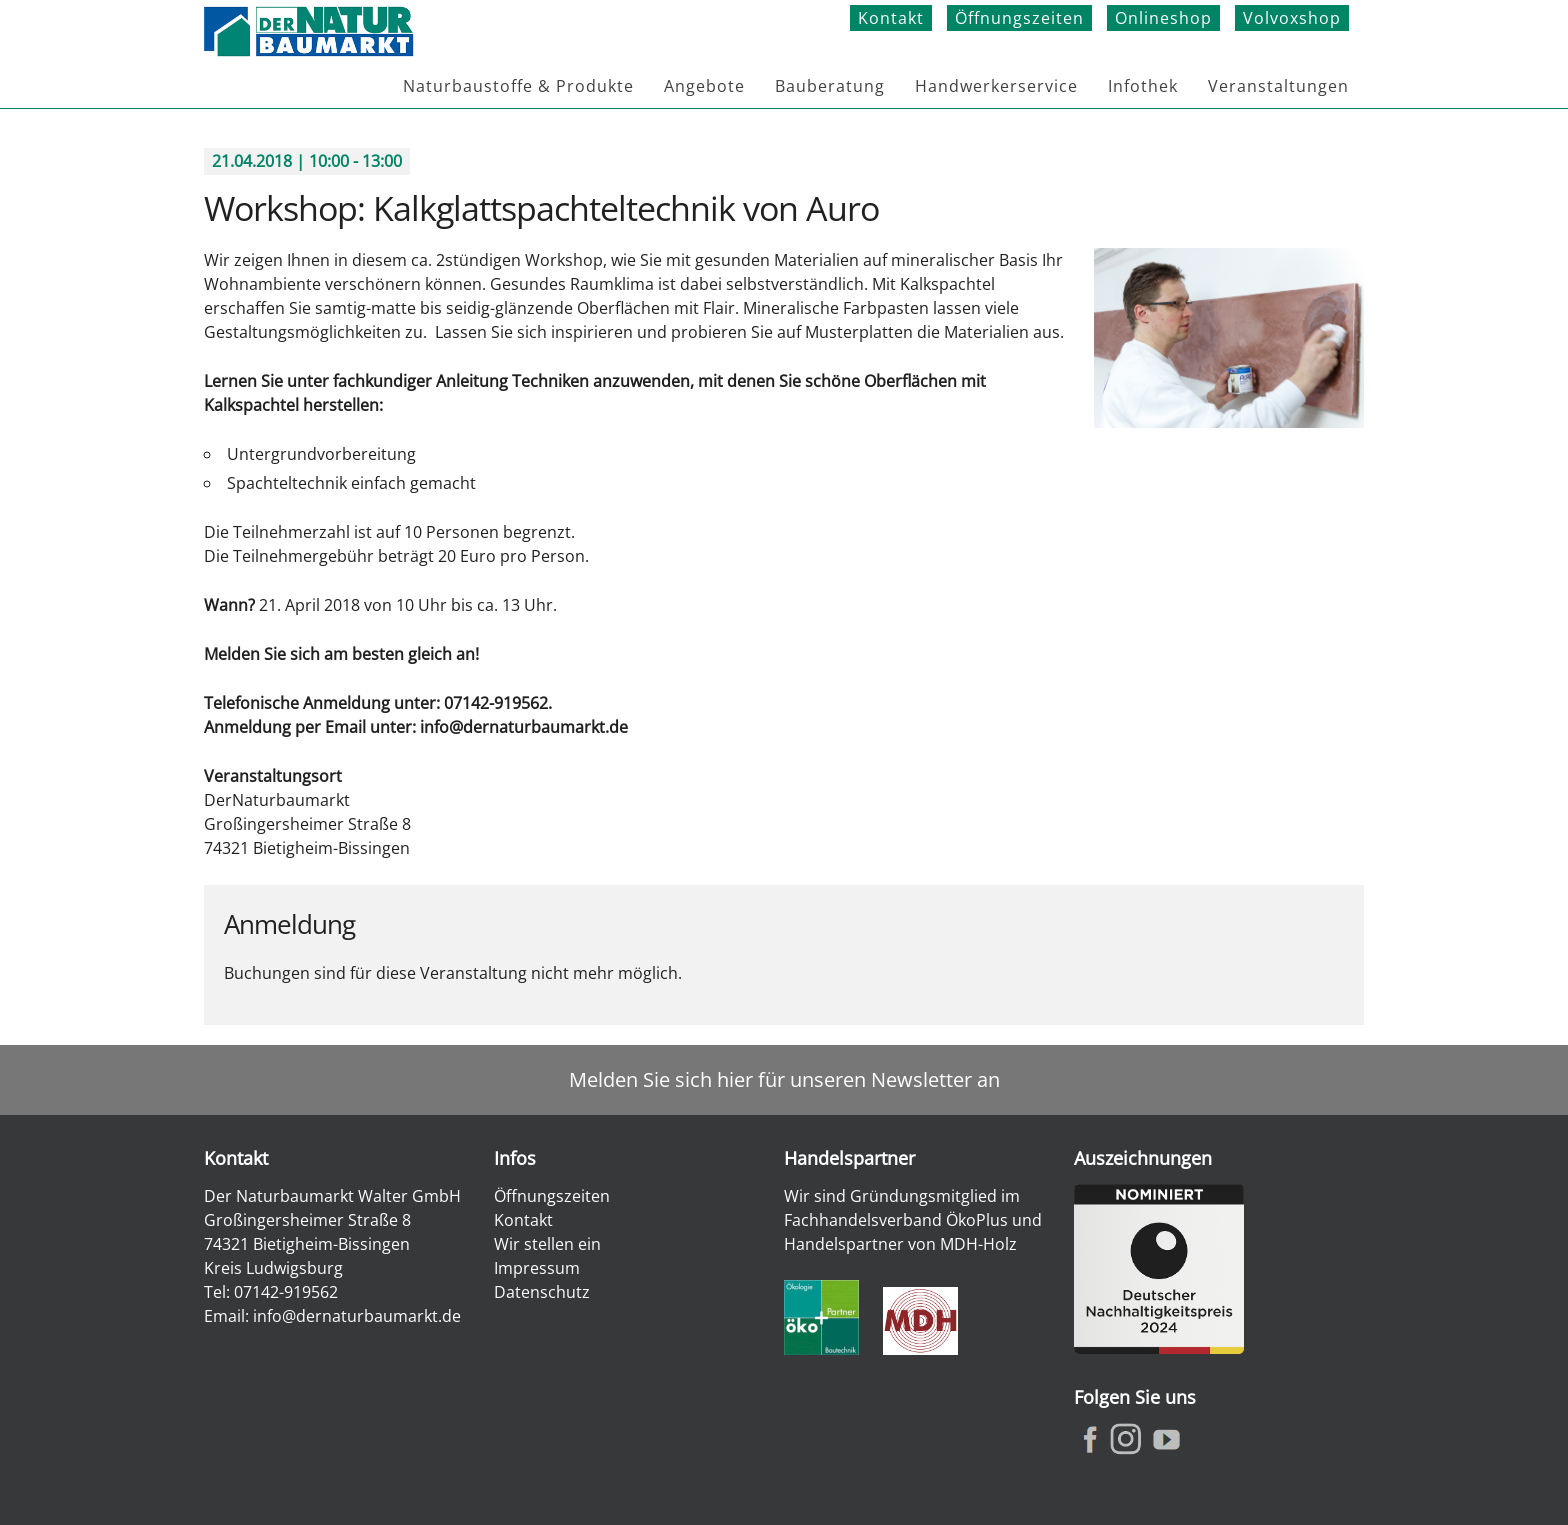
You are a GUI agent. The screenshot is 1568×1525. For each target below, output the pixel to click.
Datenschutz (542, 1292)
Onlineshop (1163, 18)
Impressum (537, 1268)
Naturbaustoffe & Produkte (518, 86)
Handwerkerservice (996, 86)
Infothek (1143, 86)
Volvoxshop (1292, 18)
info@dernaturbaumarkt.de (357, 1316)
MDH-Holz (978, 1244)
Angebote (704, 86)
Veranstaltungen (1278, 86)
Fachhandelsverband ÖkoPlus (896, 1220)
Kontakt (891, 18)
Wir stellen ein (547, 1244)
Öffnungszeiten (1019, 18)
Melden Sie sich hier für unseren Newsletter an (784, 1079)
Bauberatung (830, 86)
